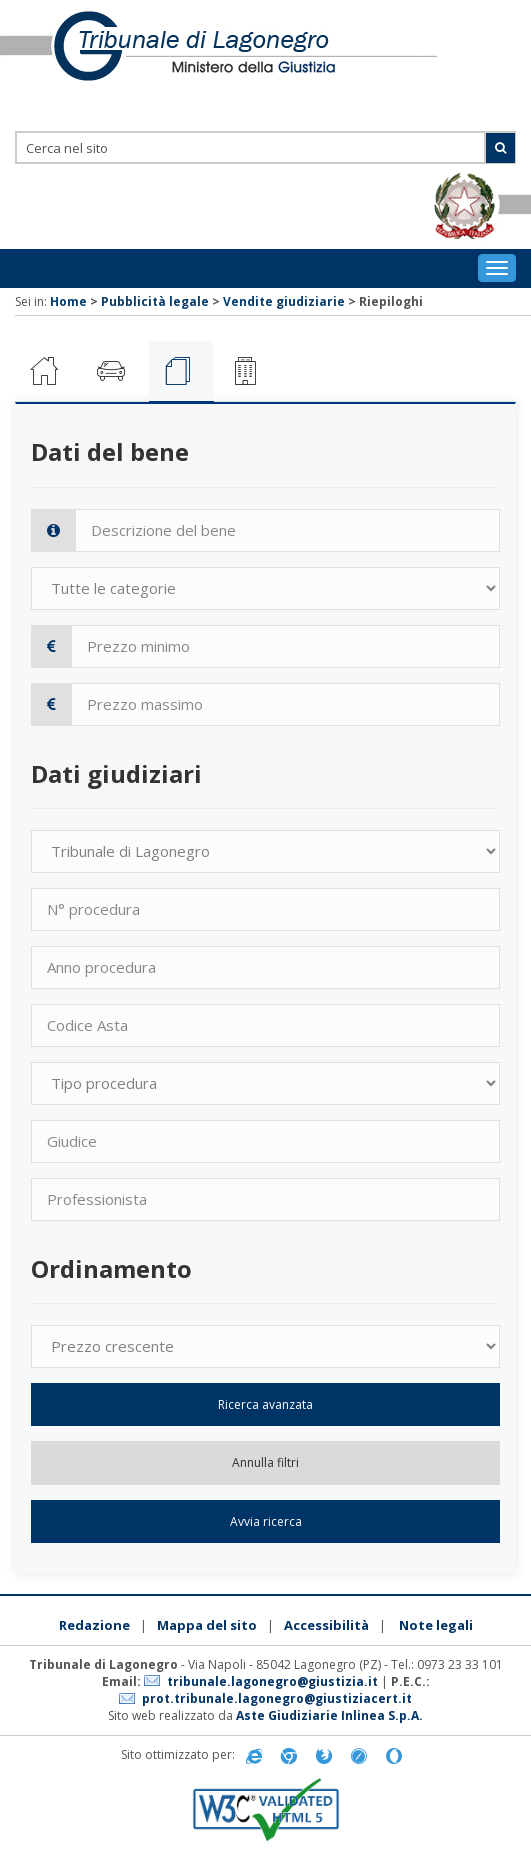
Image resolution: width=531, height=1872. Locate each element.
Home (68, 301)
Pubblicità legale (155, 301)
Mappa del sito (207, 1625)
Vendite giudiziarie (284, 301)
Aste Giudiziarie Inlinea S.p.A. (329, 1715)
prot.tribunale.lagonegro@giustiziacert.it (277, 1698)
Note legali (436, 1625)
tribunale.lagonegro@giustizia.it (272, 1681)
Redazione (94, 1625)
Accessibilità (326, 1625)
